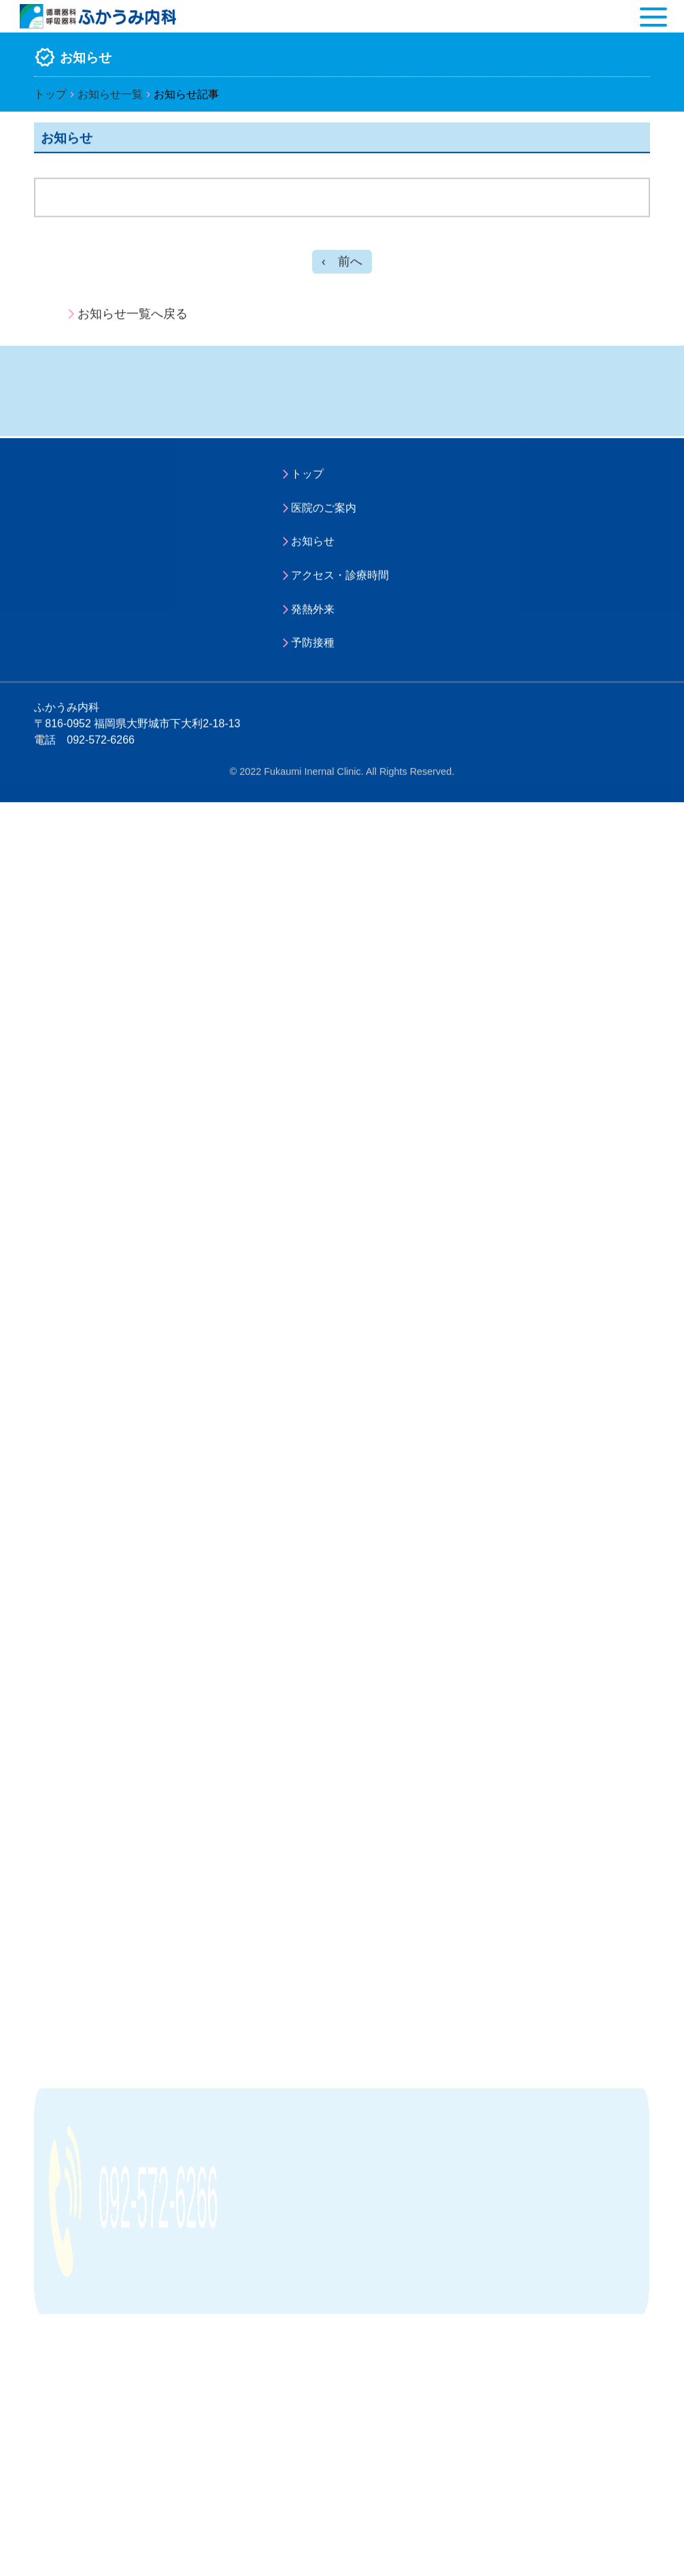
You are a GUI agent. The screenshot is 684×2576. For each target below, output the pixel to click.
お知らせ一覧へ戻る (133, 317)
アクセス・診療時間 (340, 581)
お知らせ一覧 (110, 95)
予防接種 (313, 648)
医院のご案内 (323, 513)
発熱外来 (313, 615)
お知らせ (313, 546)
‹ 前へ (342, 264)
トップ (50, 95)
